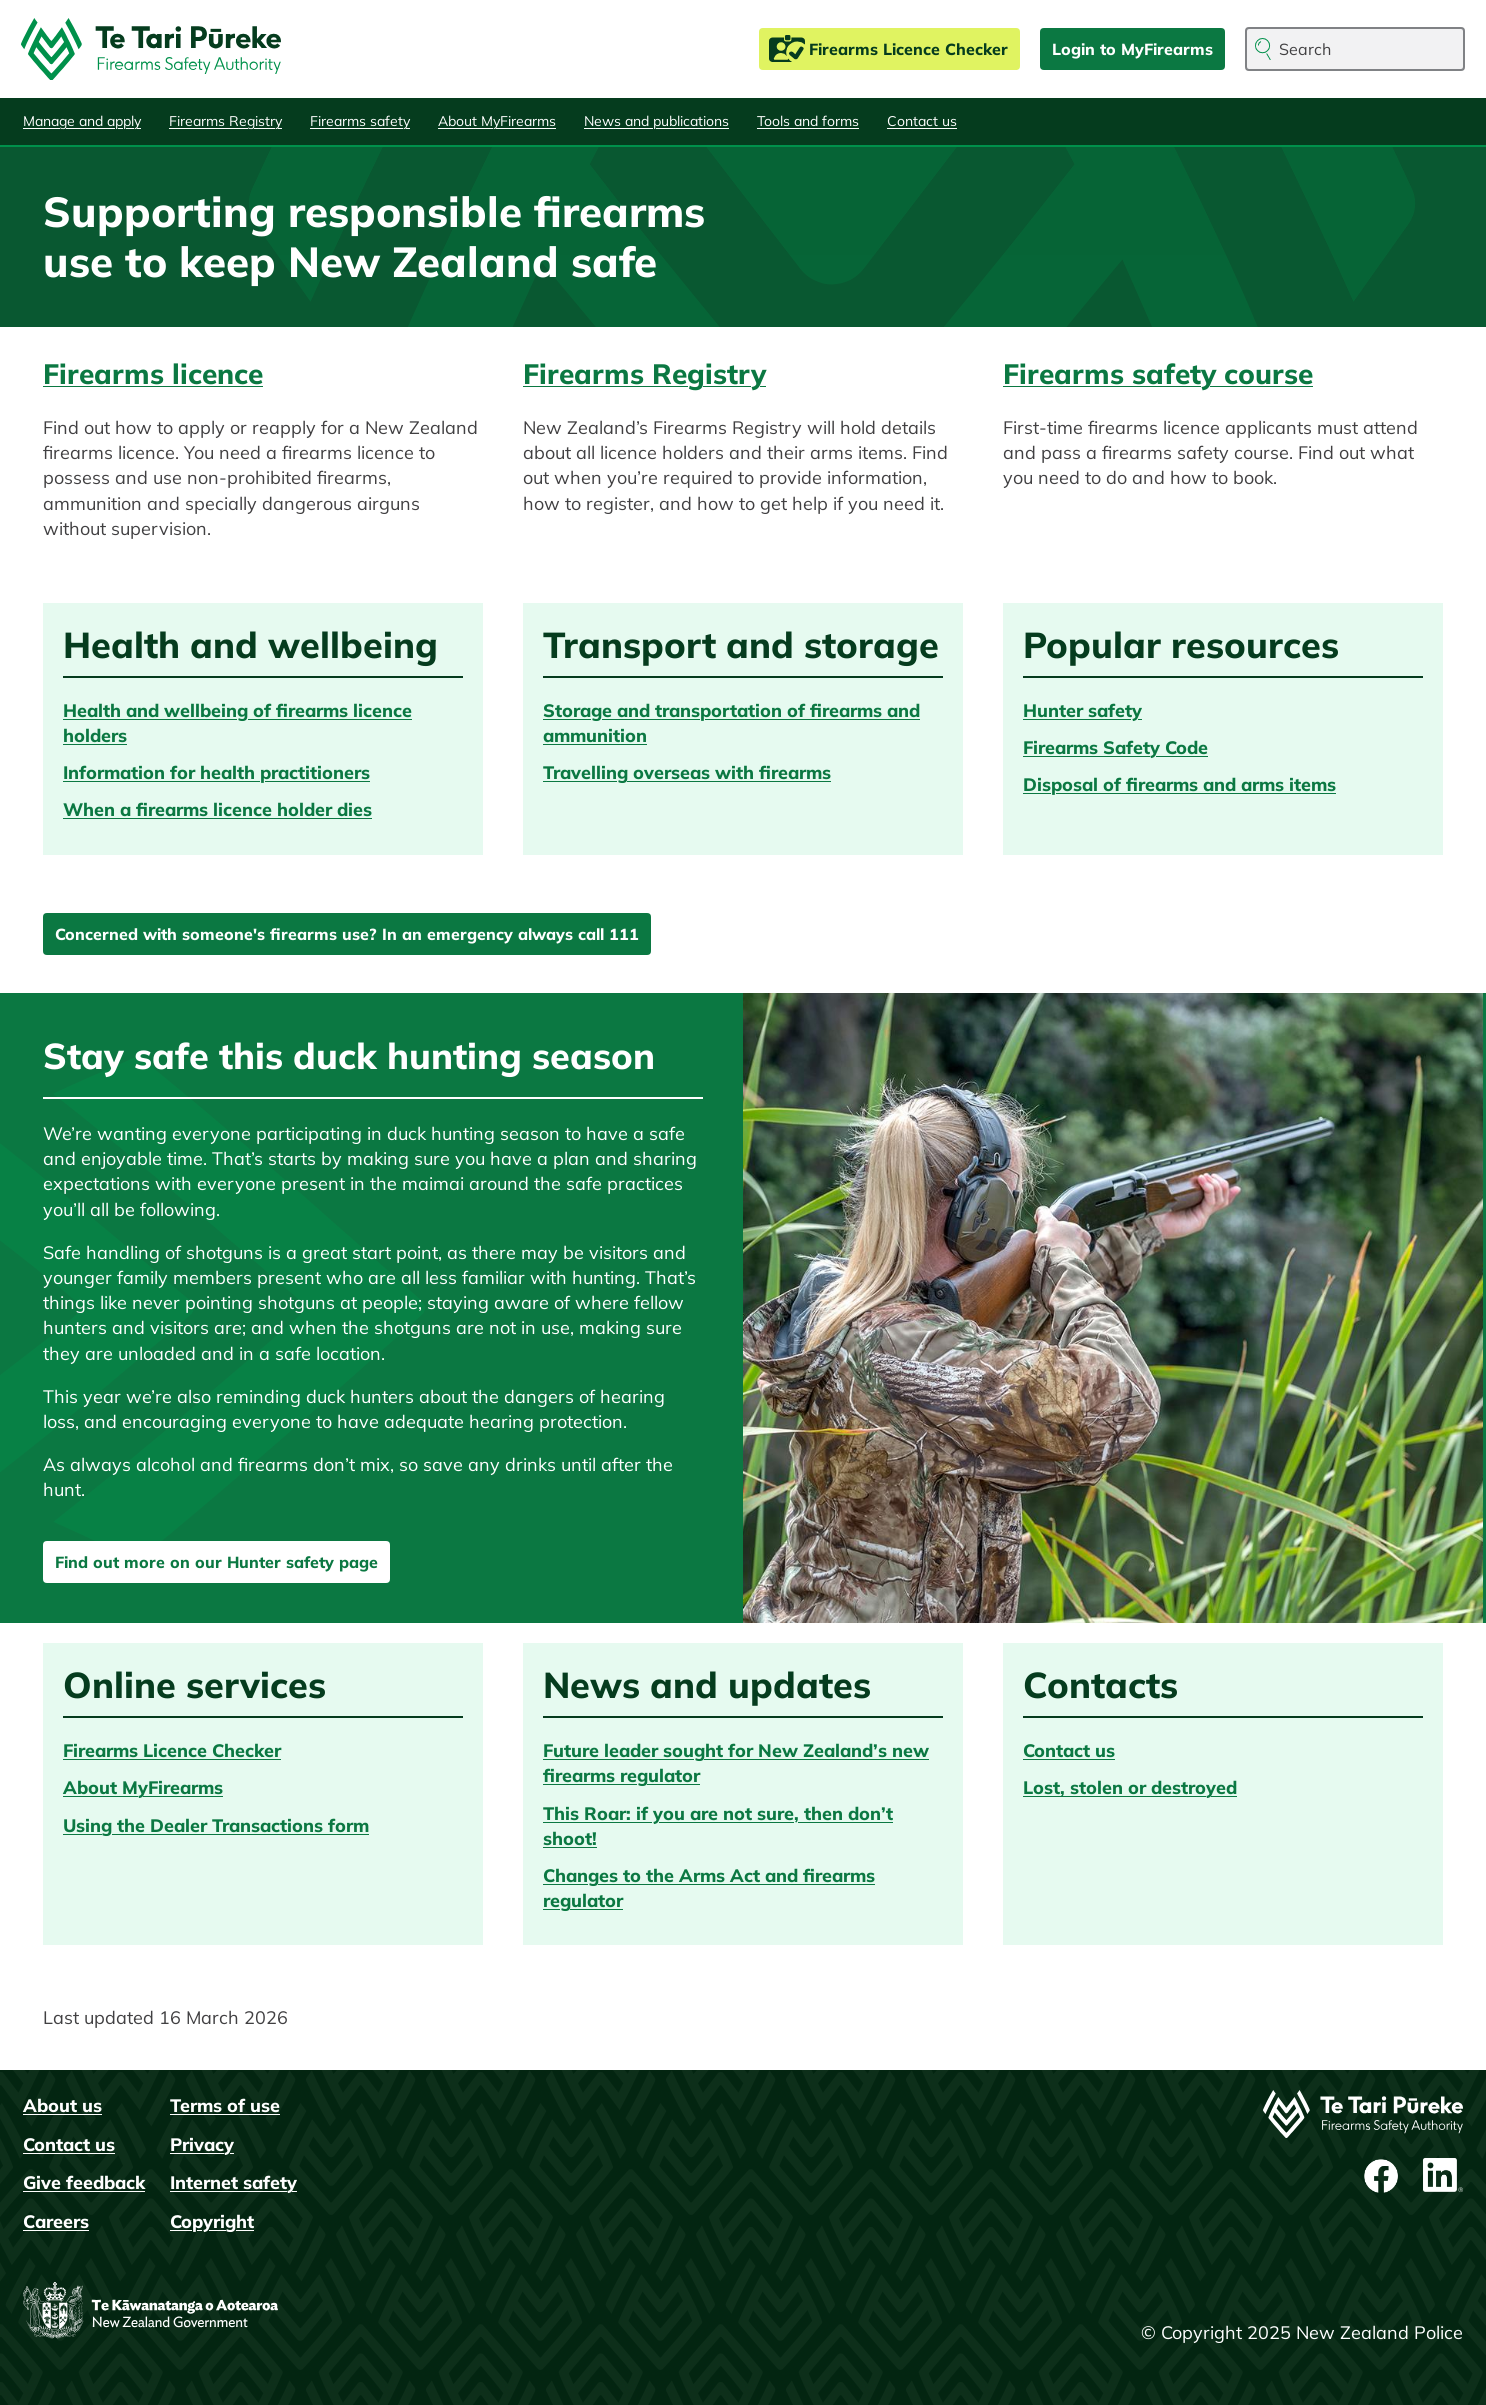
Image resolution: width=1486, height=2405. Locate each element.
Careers (56, 2221)
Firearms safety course (1158, 373)
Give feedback (84, 2182)
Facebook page (1383, 2176)
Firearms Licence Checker (908, 49)
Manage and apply (82, 121)
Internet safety (233, 2182)
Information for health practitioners (216, 772)
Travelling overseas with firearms (687, 772)
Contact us (922, 121)
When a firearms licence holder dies (217, 809)
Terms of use (225, 2105)
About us (62, 2105)
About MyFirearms (497, 121)
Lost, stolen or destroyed (1130, 1787)
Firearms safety (360, 121)
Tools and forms (808, 121)
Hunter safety (1082, 710)
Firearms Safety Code (1115, 747)
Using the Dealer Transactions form (216, 1825)
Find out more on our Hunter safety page (216, 1562)
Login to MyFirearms (1132, 49)
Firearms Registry (225, 121)
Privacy (202, 2144)
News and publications (656, 121)
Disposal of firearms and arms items (1179, 784)
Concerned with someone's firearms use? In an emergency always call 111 (347, 934)
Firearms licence (153, 373)
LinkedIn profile (1443, 2176)
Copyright (212, 2221)
